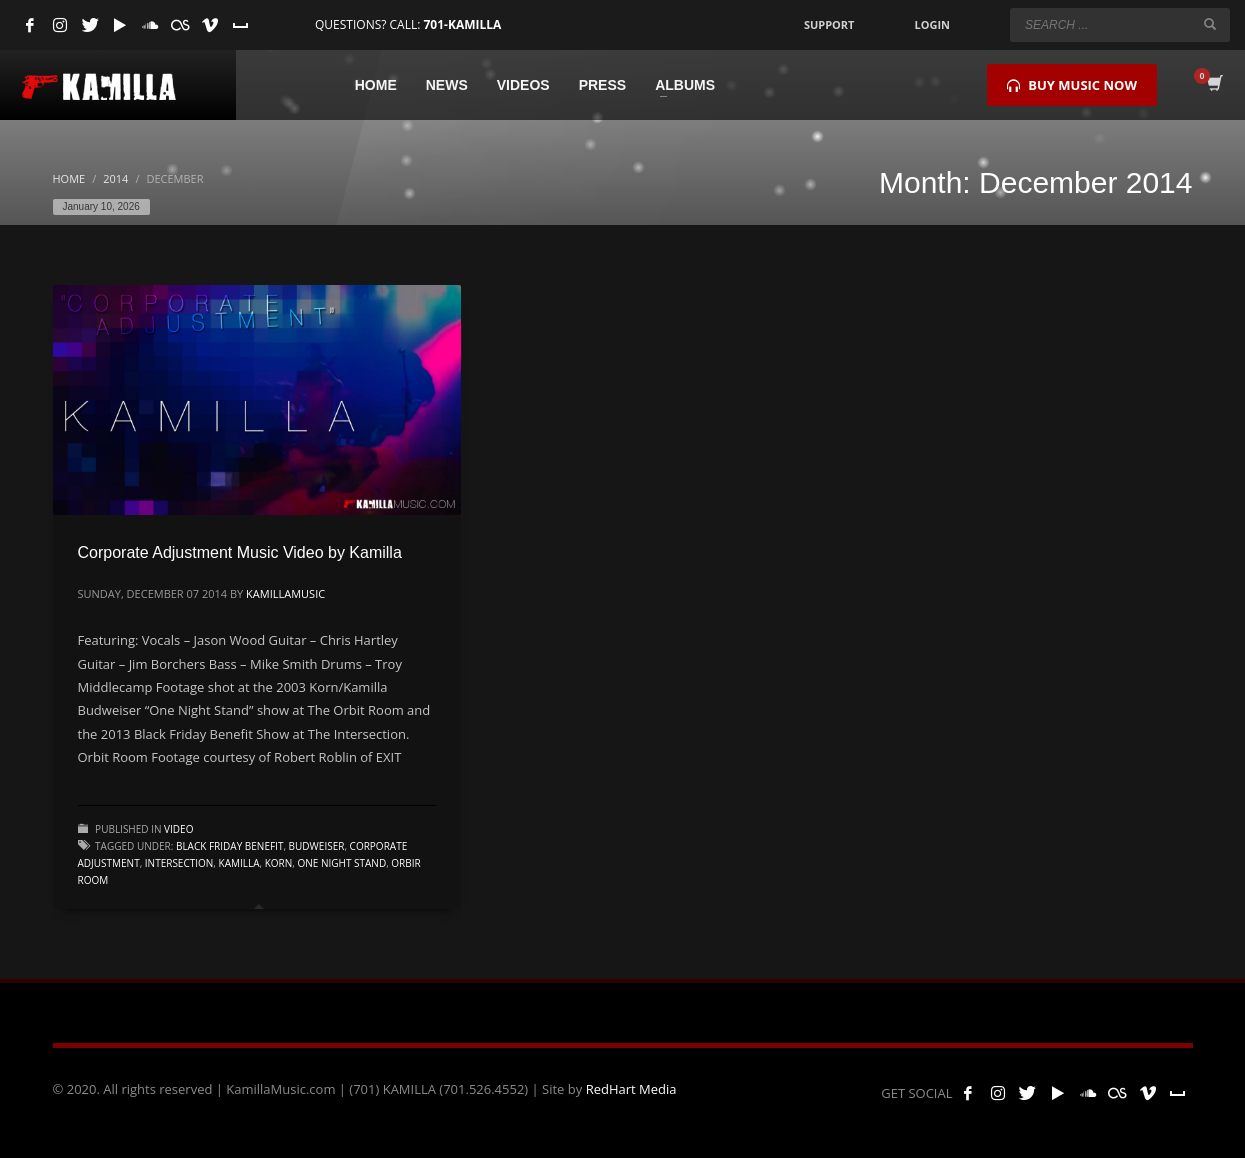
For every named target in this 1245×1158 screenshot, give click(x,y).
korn (279, 863)
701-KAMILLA (462, 24)
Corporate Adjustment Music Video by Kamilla (240, 552)
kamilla (239, 863)
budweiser (317, 846)
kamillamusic (285, 593)
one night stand (342, 863)
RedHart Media (631, 1089)
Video (178, 829)
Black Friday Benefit (229, 846)
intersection (179, 863)
